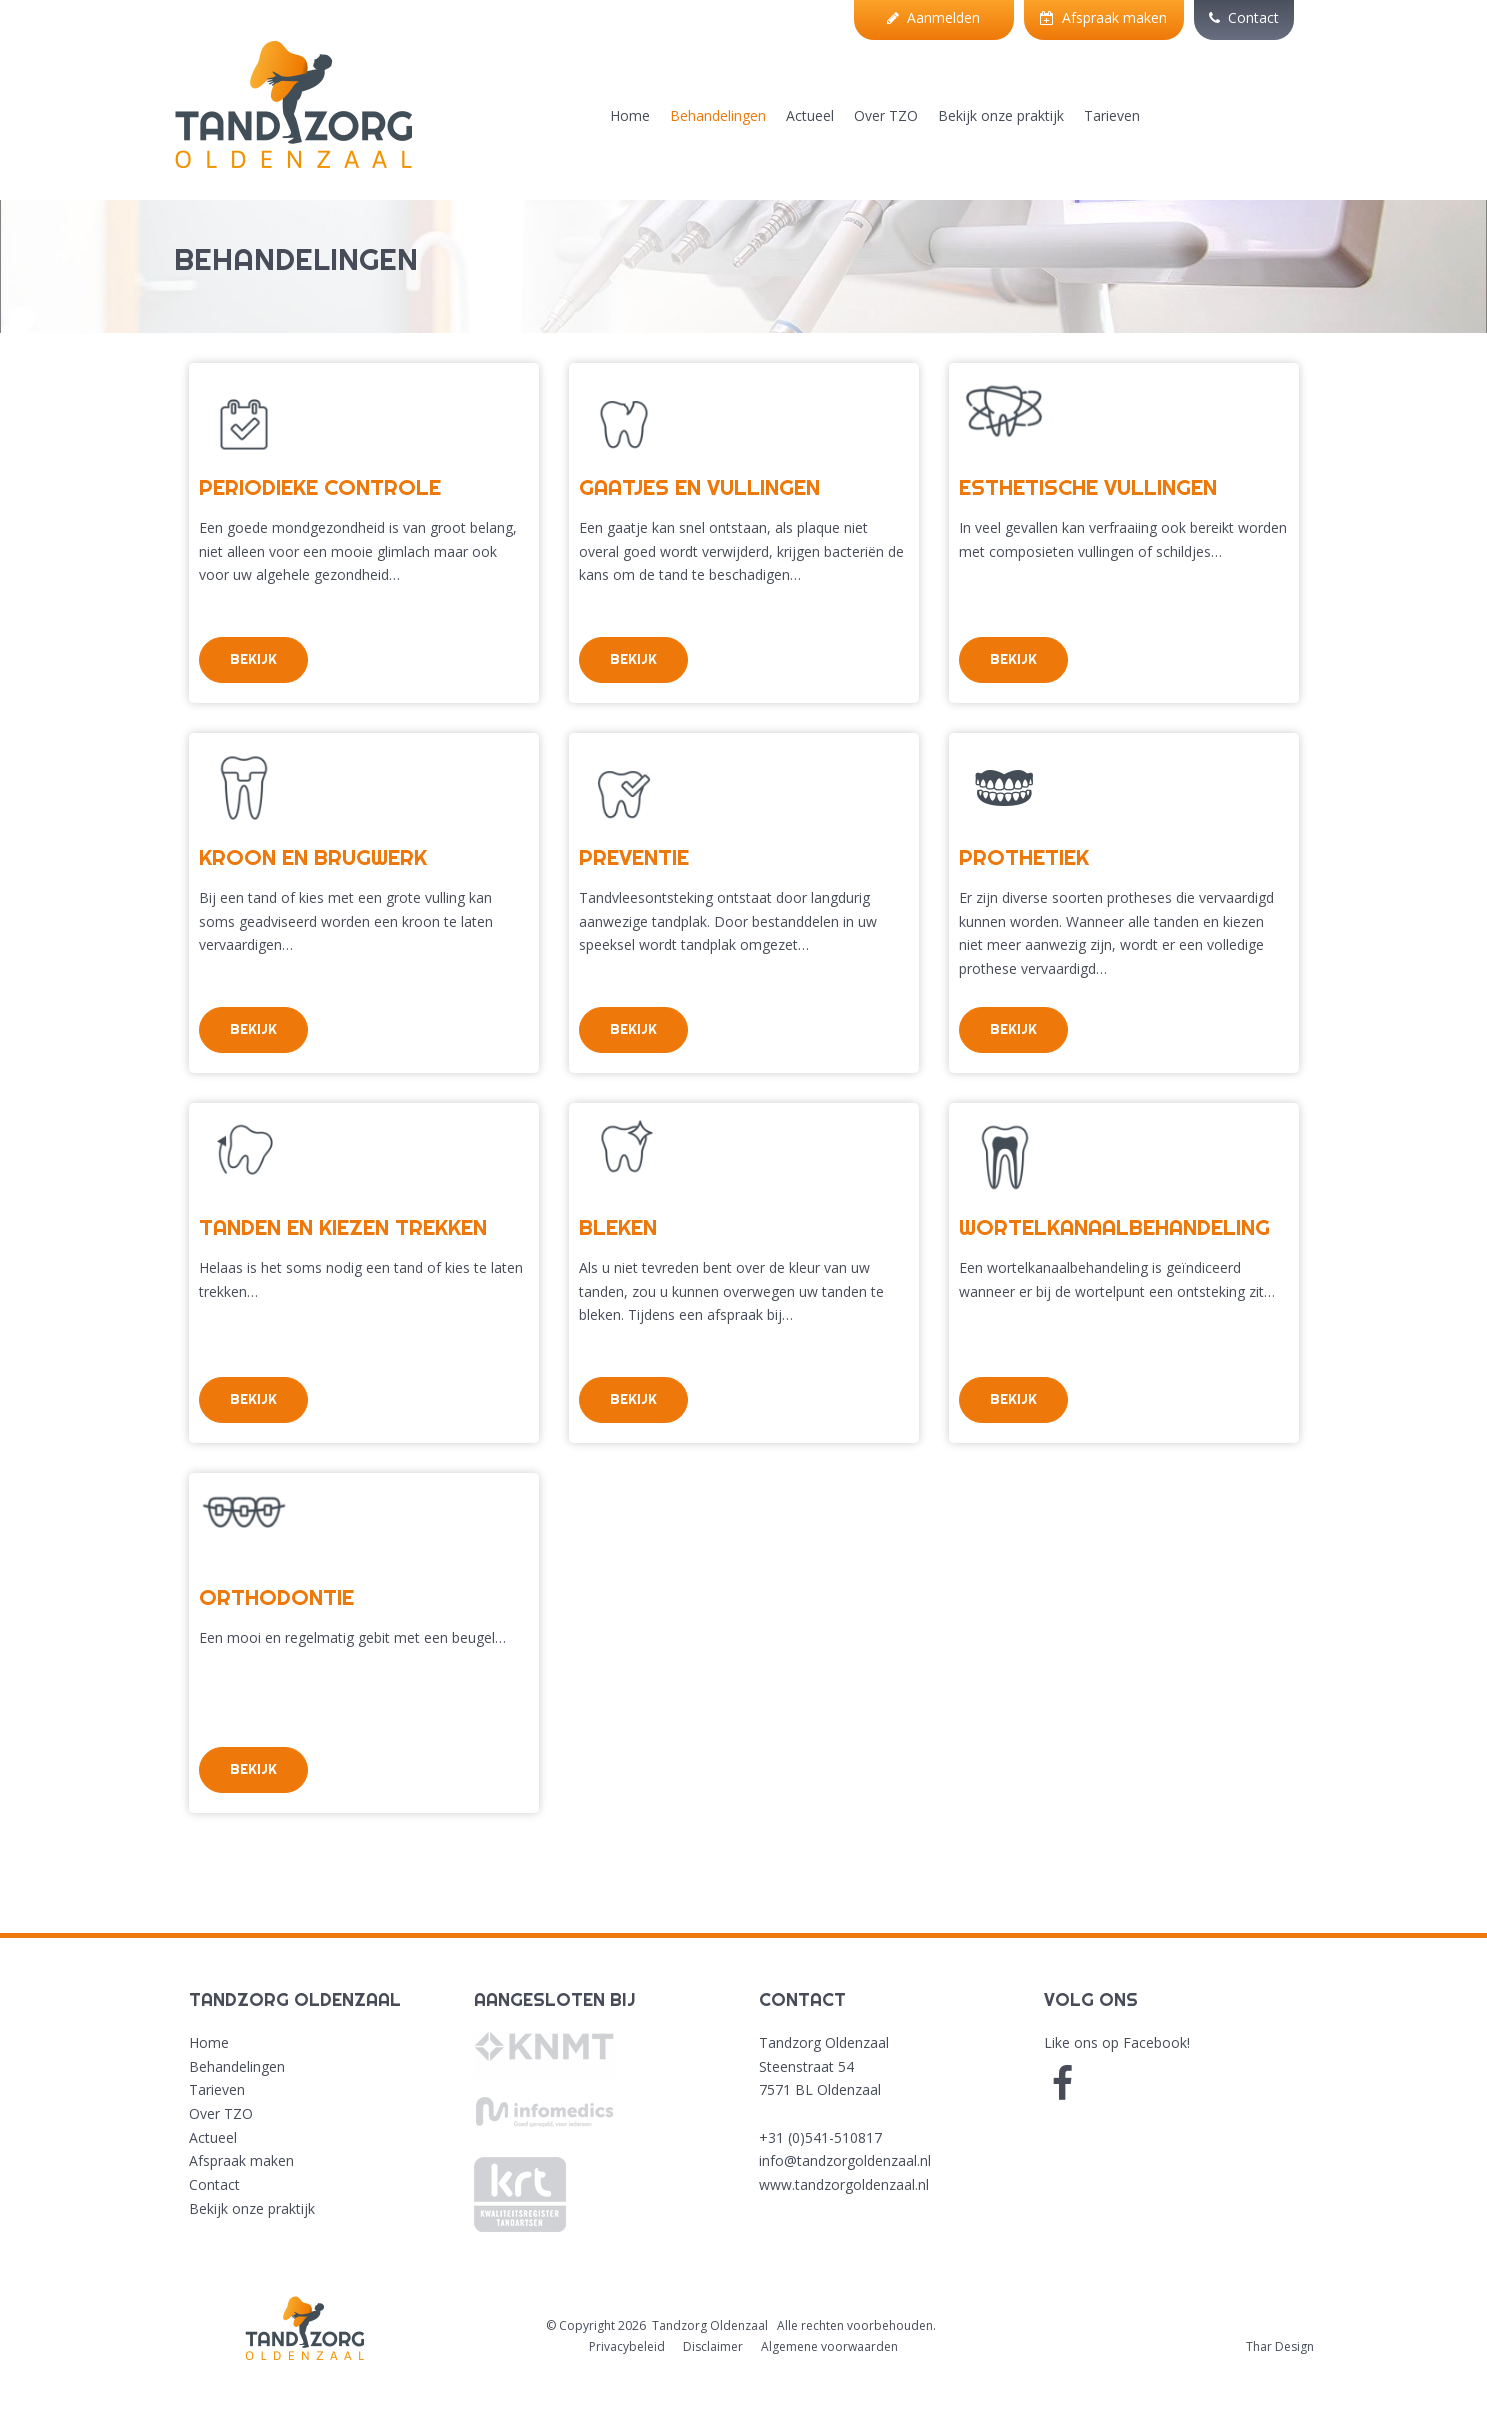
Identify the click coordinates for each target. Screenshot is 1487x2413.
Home (630, 115)
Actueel (810, 115)
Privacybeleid (627, 2346)
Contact (1244, 17)
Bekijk (253, 659)
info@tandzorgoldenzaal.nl (845, 2160)
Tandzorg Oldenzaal (710, 2325)
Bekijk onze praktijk (1001, 115)
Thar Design (1280, 2346)
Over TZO (886, 115)
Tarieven (1112, 115)
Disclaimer (713, 2346)
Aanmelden (933, 17)
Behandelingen (718, 115)
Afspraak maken (1103, 17)
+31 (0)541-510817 (820, 2137)
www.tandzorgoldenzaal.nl (844, 2184)
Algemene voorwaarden (829, 2346)
